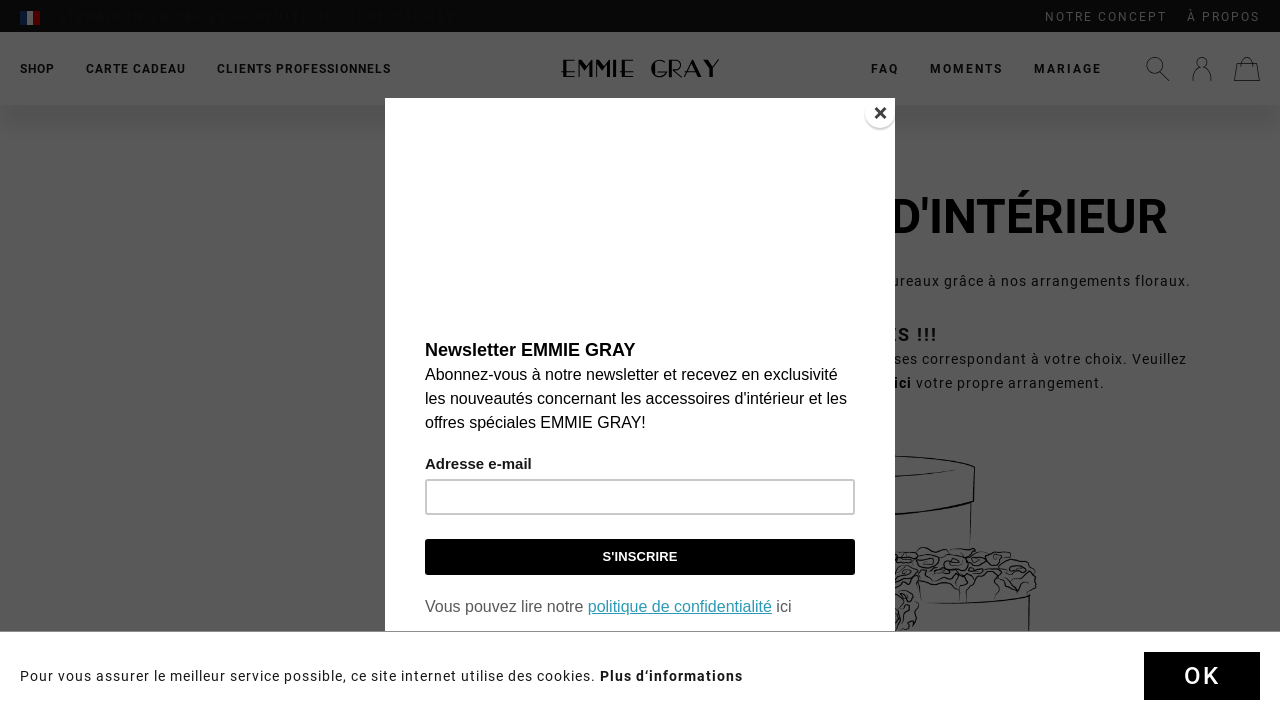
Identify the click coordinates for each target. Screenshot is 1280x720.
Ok (1202, 676)
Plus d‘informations (671, 676)
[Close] (880, 113)
